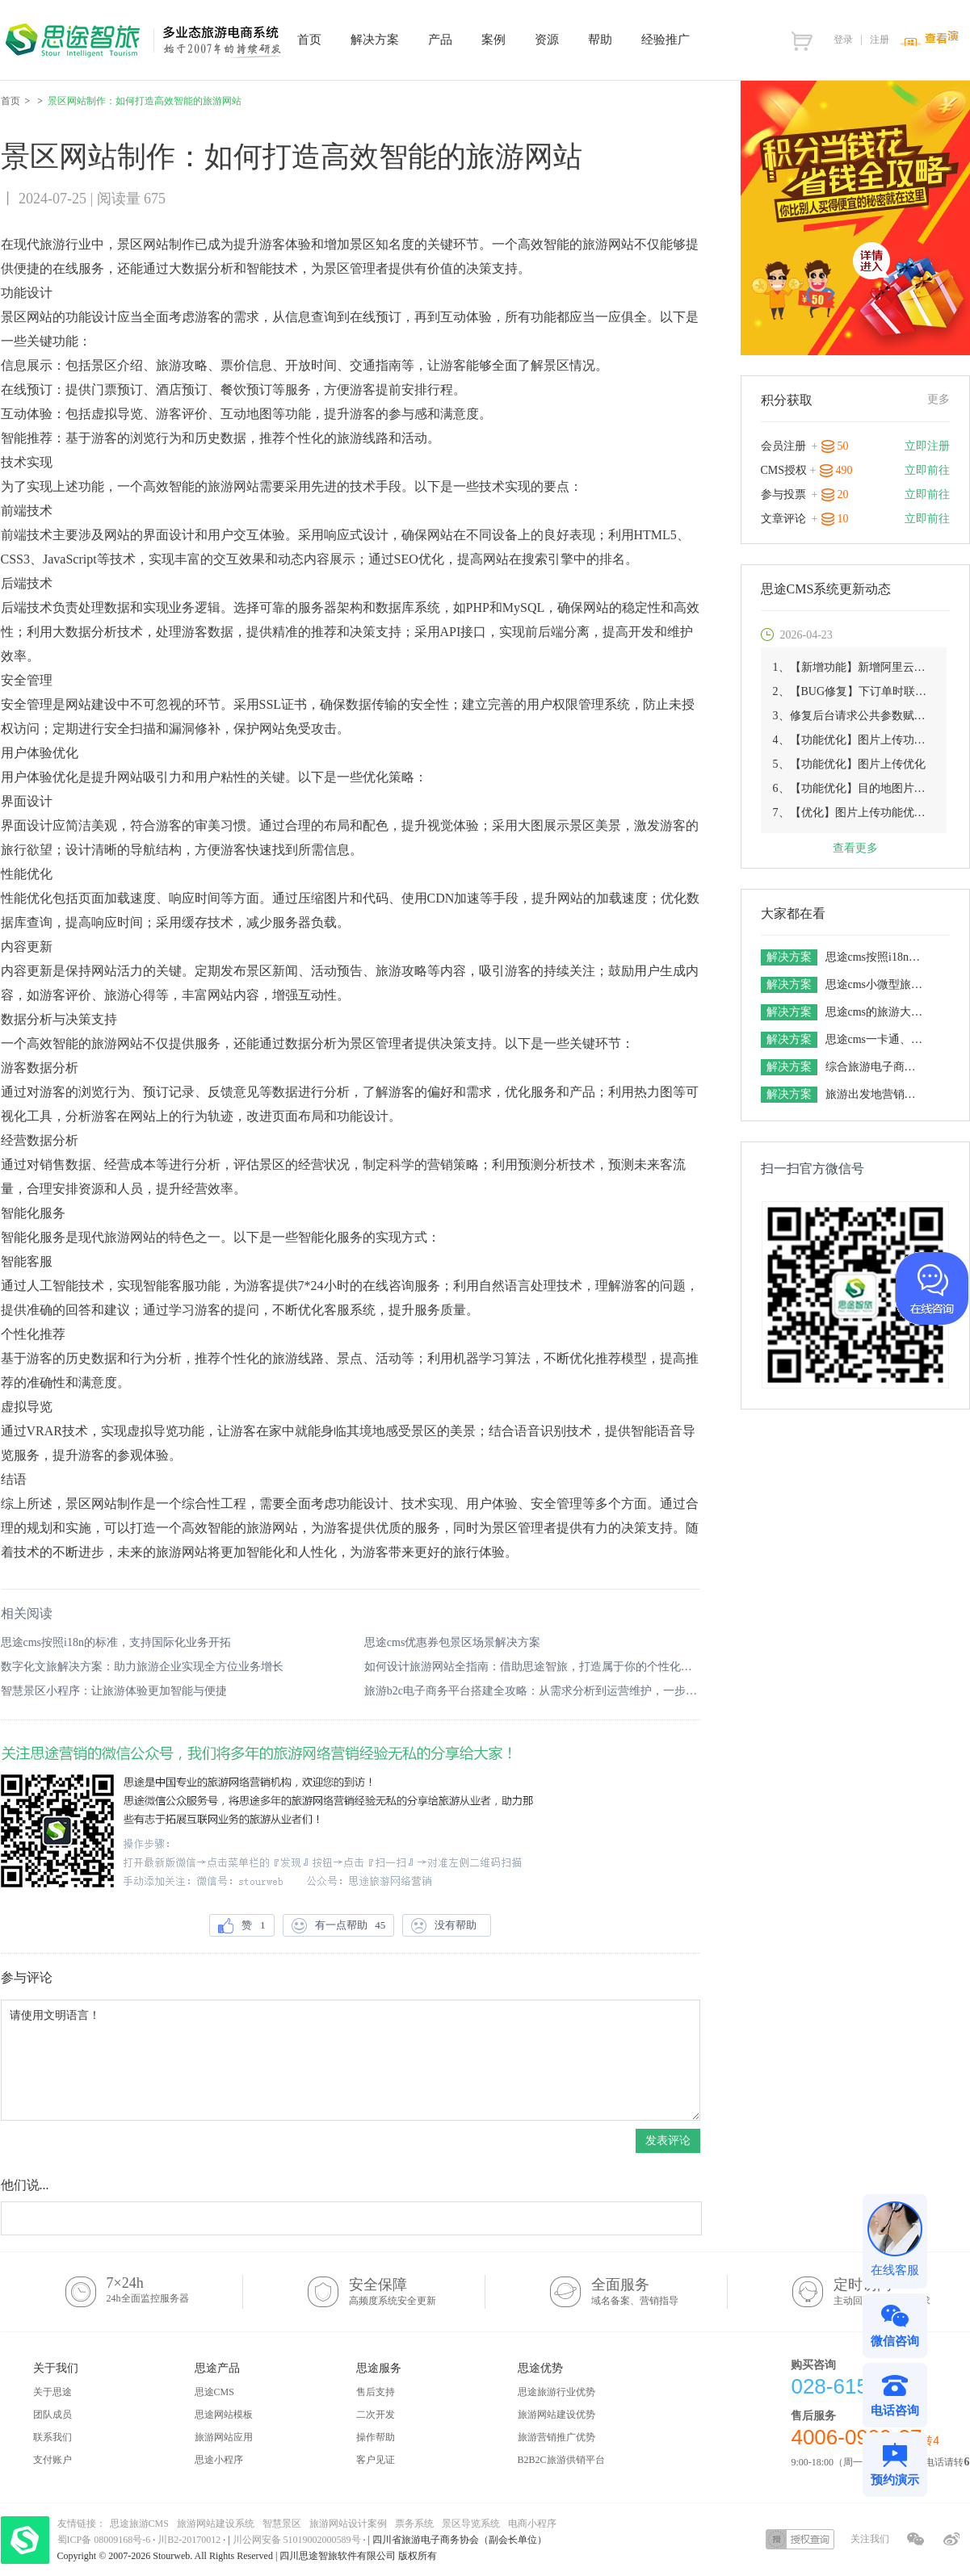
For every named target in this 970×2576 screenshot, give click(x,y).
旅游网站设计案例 (348, 2523)
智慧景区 (281, 2523)
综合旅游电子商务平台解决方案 (875, 1067)
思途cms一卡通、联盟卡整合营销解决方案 (875, 1039)
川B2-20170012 (190, 2539)
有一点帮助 (339, 1925)
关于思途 (52, 2392)
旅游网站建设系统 (215, 2523)
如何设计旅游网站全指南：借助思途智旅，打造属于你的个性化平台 (532, 1667)
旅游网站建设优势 (556, 2414)
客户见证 (375, 2459)
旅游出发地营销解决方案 (875, 1094)
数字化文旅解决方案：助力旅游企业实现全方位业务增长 (142, 1667)
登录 (843, 39)
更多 (938, 399)
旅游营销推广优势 (556, 2437)
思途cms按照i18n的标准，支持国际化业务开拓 (116, 1642)
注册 (879, 39)
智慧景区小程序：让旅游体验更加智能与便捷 (114, 1691)
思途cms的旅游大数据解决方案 (875, 1012)
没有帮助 (446, 1925)
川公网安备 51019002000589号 (297, 2539)
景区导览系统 (471, 2523)
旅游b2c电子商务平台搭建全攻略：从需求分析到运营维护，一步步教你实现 (532, 1691)
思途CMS (214, 2392)
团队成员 (52, 2414)
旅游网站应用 (224, 2437)
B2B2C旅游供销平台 (561, 2459)
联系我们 (52, 2437)
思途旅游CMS (139, 2523)
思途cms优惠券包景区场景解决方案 (452, 1642)
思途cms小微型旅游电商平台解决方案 (875, 984)
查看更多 (855, 848)
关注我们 (869, 2539)
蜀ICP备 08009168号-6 (105, 2539)
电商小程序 (532, 2523)
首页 (10, 101)
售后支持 (375, 2392)
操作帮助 (375, 2437)
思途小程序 (219, 2459)
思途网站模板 (224, 2414)
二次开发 (375, 2414)
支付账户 (52, 2459)
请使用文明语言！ (350, 2060)
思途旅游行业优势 (556, 2392)
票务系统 (414, 2523)
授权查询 (800, 2539)
